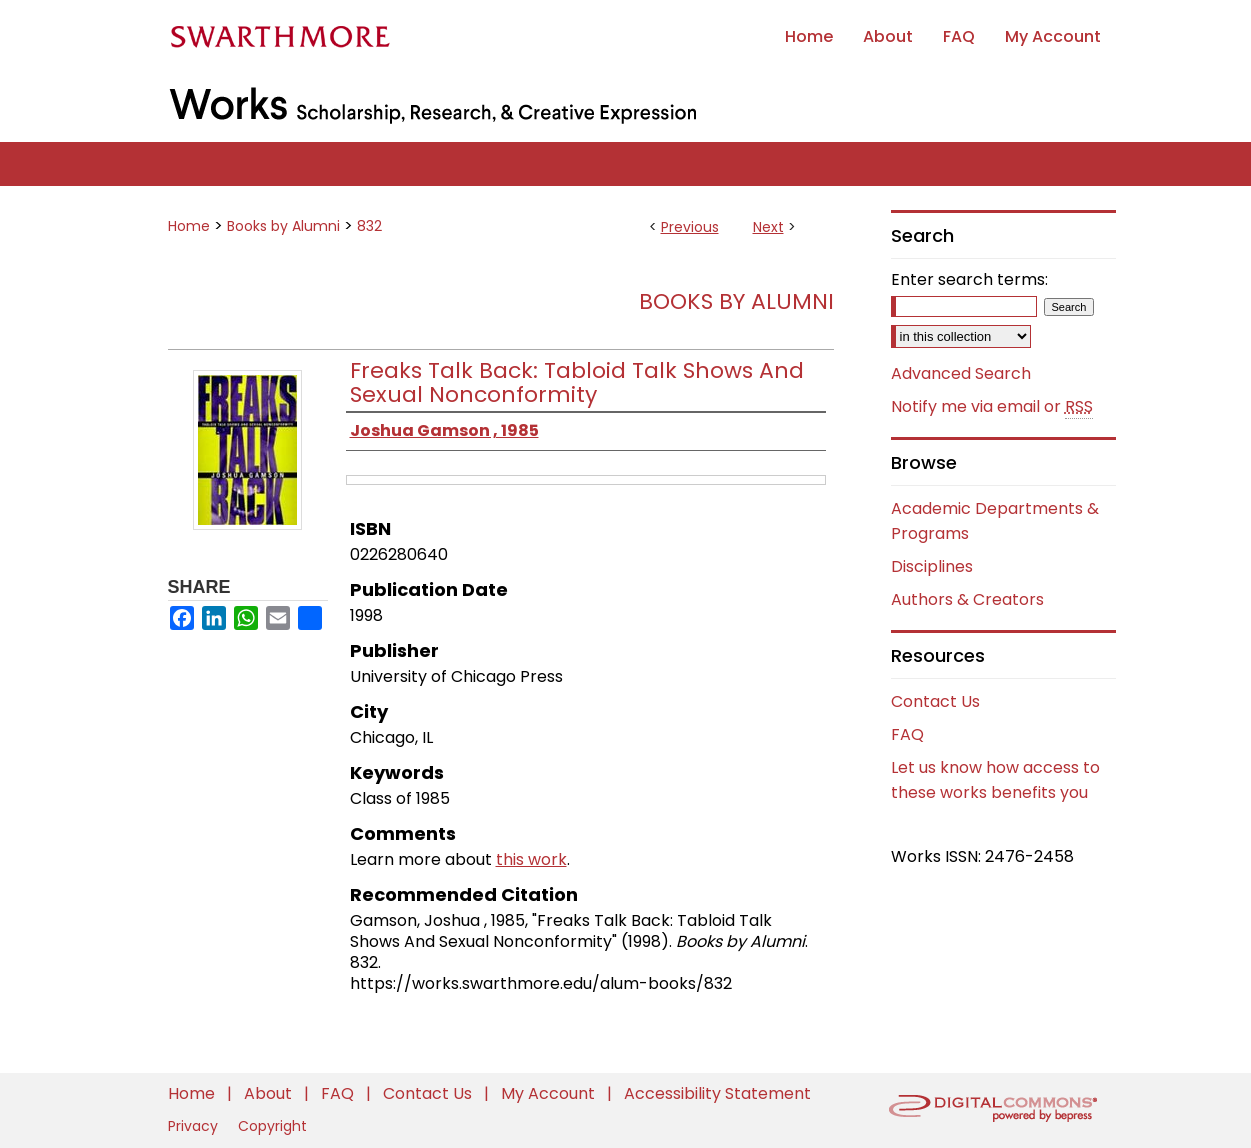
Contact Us (935, 701)
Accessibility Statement (717, 1093)
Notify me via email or (992, 407)
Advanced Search (961, 373)
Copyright (272, 1126)
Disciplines (932, 566)
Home (189, 226)
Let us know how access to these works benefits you (995, 780)
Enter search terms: (969, 279)
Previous (690, 227)
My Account (550, 1093)
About (270, 1093)
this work (531, 859)
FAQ (907, 734)
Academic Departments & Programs (995, 521)
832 (369, 226)
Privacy (195, 1126)
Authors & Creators (967, 599)
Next (768, 227)
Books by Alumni (283, 226)
